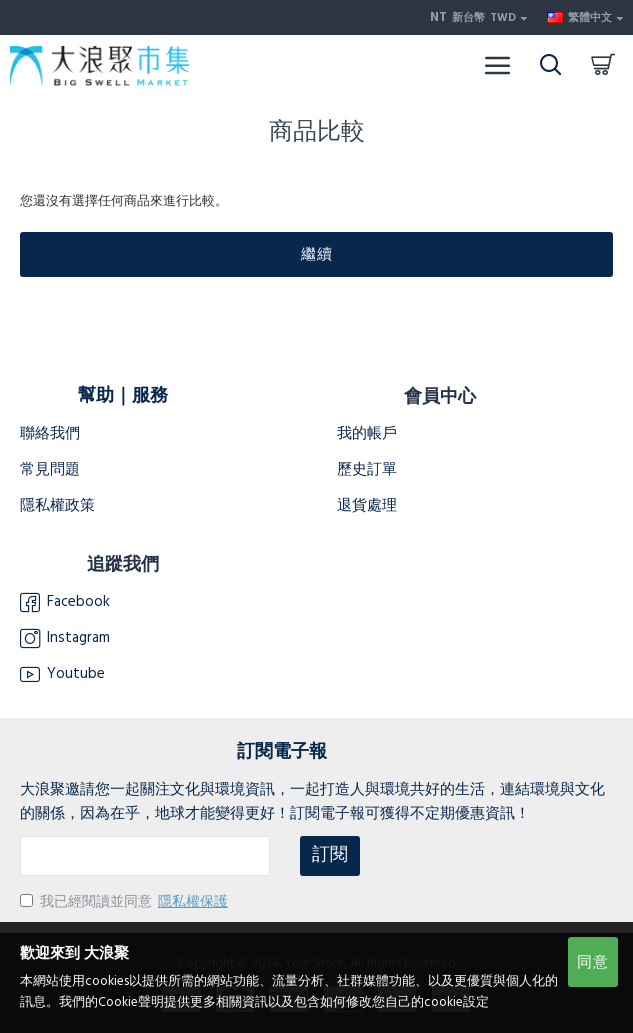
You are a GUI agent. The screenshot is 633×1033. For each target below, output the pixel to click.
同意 (593, 962)
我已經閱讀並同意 (125, 902)
